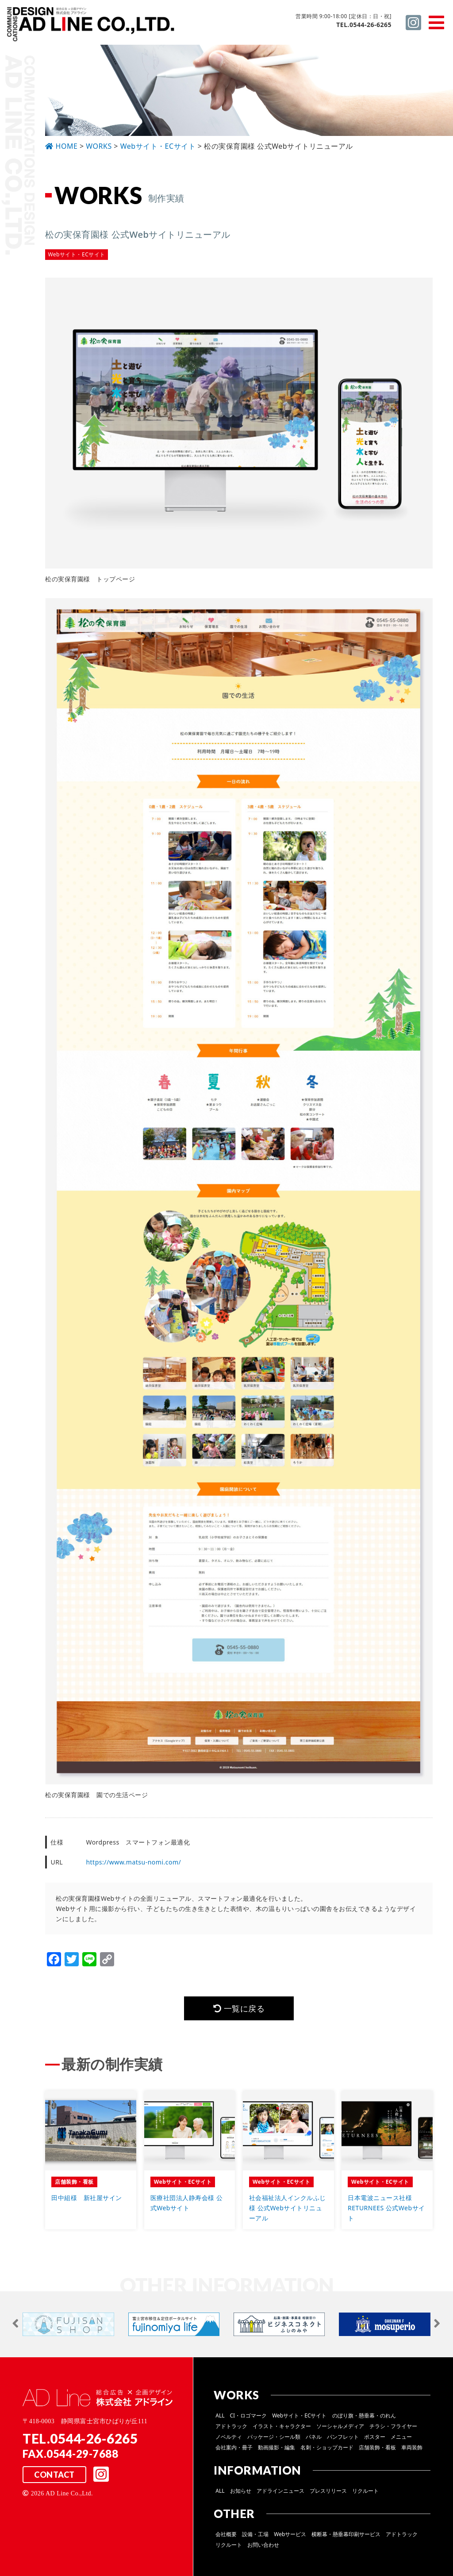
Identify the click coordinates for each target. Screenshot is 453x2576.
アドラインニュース (280, 2491)
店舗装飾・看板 (377, 2447)
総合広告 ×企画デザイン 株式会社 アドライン (91, 26)
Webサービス (290, 2534)
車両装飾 (411, 2447)
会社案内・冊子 (234, 2447)
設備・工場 (255, 2534)
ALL (219, 2415)
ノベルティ (228, 2437)
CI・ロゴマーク (248, 2415)
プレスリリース (328, 2491)
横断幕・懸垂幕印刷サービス (345, 2534)
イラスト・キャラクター (282, 2426)
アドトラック (231, 2426)
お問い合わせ (263, 2545)
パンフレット (343, 2437)
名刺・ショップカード (326, 2447)
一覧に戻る (239, 2008)
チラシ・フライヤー (393, 2426)
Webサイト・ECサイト (299, 2415)
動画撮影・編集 (276, 2447)
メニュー (401, 2437)
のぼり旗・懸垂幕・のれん (364, 2415)
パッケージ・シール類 (273, 2437)
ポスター (374, 2437)
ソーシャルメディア (340, 2426)
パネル (314, 2437)
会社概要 (226, 2534)
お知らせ (240, 2491)
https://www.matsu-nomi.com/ (133, 1862)
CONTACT (54, 2474)
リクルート (365, 2491)
